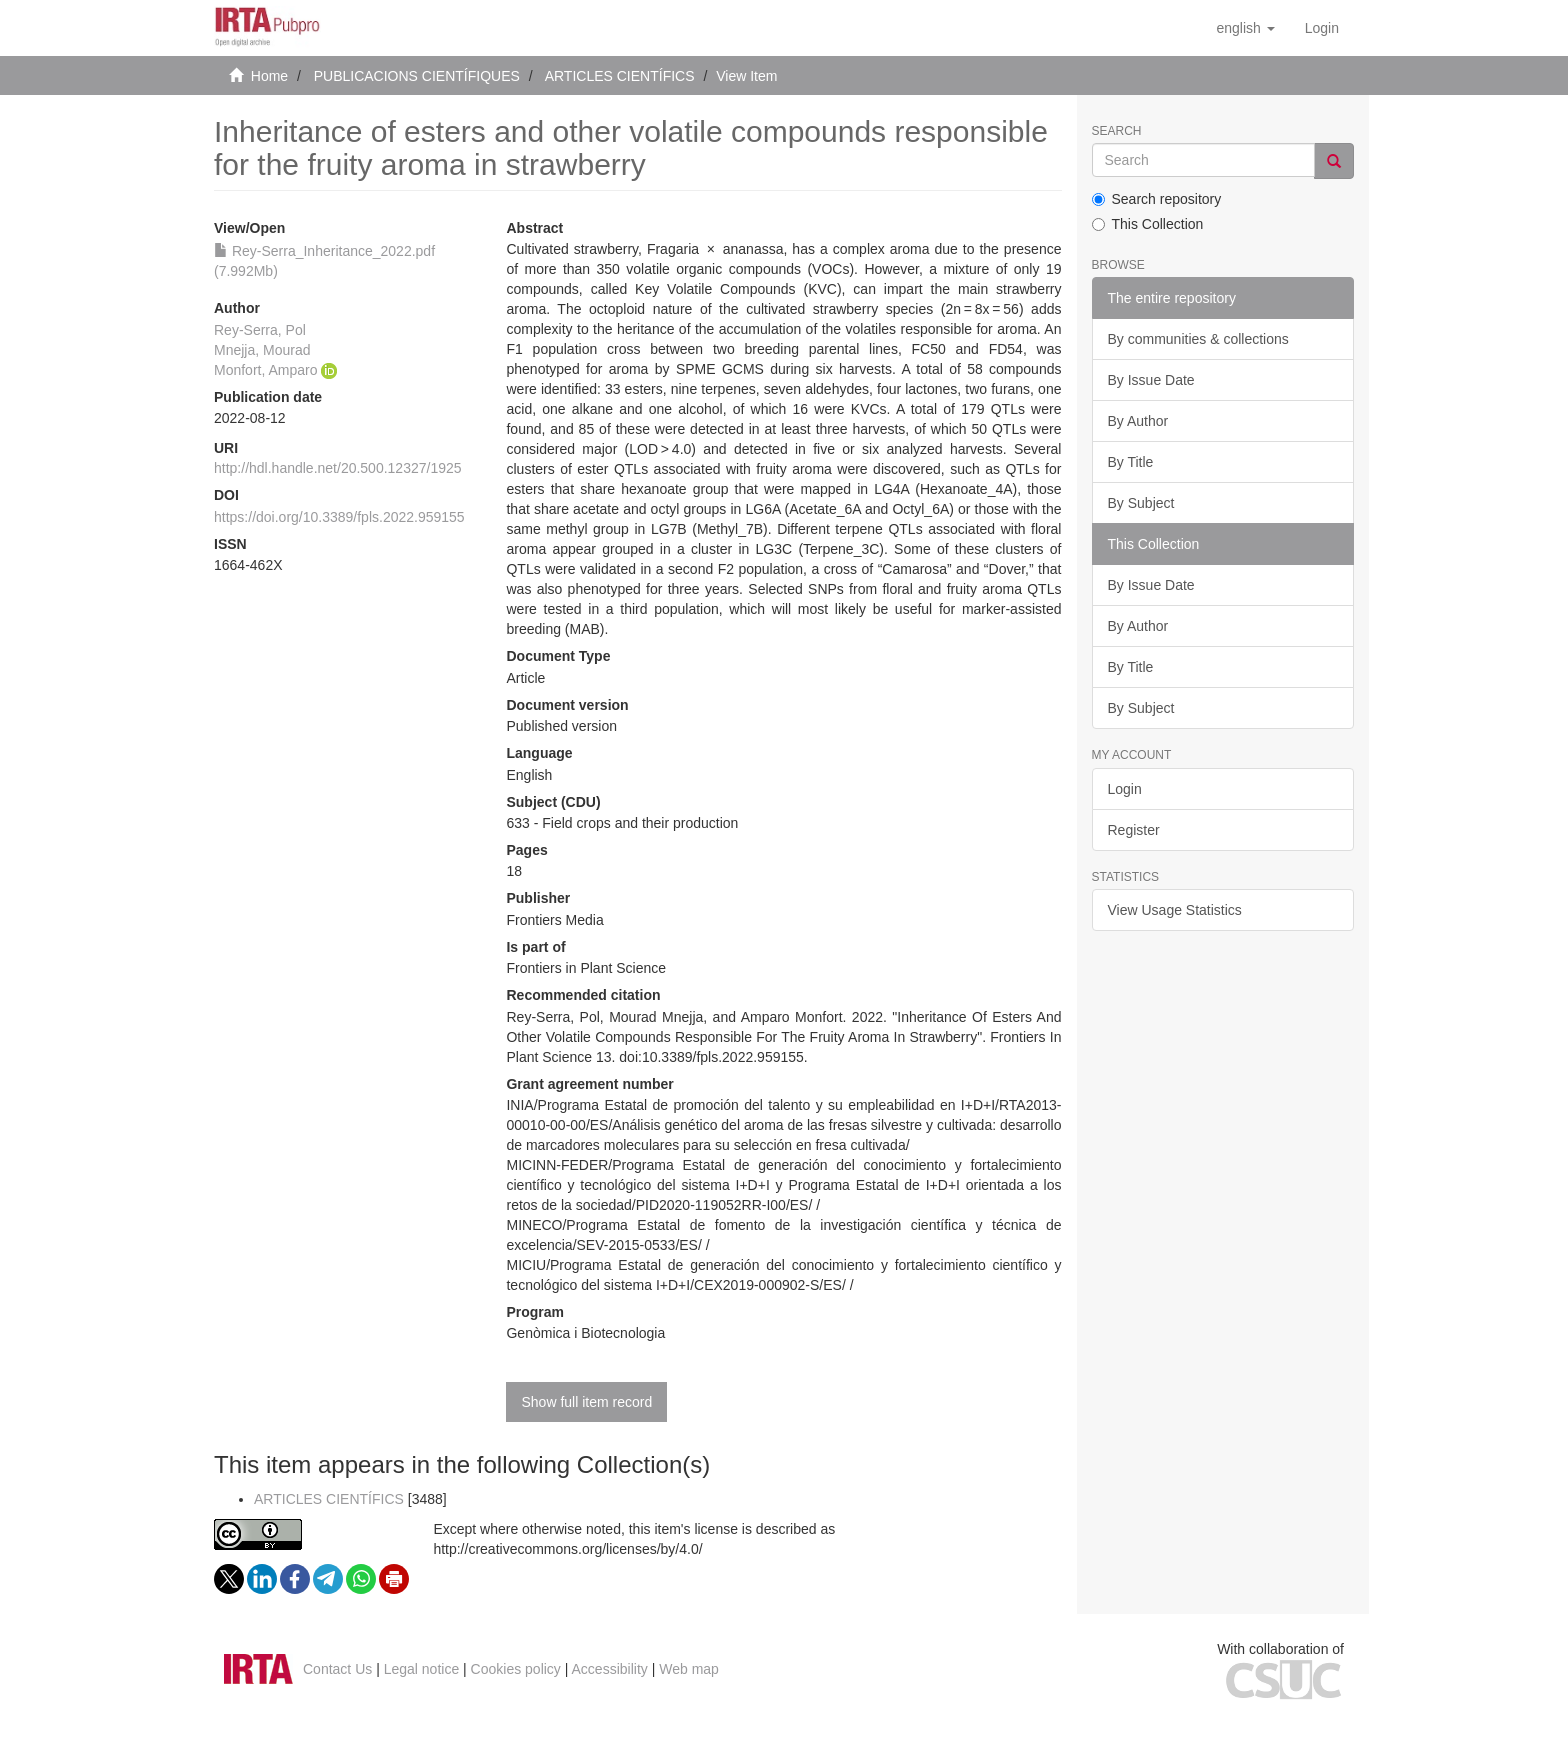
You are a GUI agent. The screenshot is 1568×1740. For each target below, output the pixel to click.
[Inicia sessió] (1322, 28)
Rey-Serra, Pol (260, 330)
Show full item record (586, 1402)
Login (1125, 789)
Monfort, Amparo (266, 370)
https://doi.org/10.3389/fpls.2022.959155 (339, 517)
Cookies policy (516, 1669)
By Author (1138, 421)
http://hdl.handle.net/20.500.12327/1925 (338, 468)
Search (1117, 131)
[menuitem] (1322, 28)
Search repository (1157, 199)
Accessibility (610, 1669)
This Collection (1148, 224)
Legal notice (422, 1669)
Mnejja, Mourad (262, 350)
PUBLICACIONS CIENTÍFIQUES (417, 76)
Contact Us (337, 1669)
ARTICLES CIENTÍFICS (620, 76)
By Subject (1141, 503)
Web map (689, 1669)
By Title (1131, 462)
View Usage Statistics (1175, 910)
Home (269, 76)
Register (1134, 830)
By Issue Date (1151, 380)
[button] (1245, 28)
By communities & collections (1198, 339)
